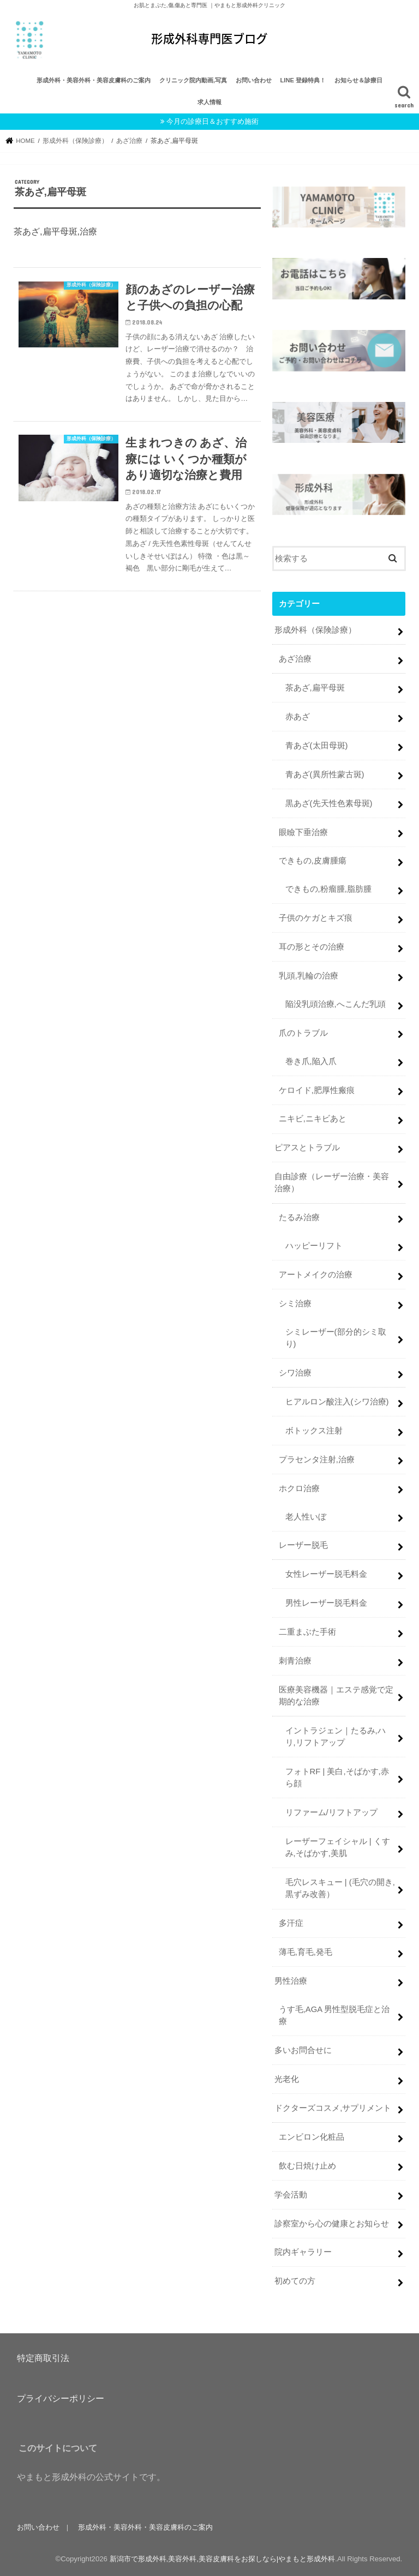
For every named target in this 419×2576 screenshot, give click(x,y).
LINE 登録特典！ (303, 80)
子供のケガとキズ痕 (315, 918)
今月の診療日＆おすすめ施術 (212, 121)
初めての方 (294, 2281)
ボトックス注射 (314, 1430)
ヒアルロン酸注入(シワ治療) (337, 1401)
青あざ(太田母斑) (316, 745)
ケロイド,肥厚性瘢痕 (317, 1089)
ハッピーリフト (314, 1245)
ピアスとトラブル (307, 1147)
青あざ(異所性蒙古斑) (324, 774)
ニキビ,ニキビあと (312, 1118)
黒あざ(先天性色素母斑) (329, 802)
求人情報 (209, 102)
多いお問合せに (303, 2050)
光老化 (286, 2079)
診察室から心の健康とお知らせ (331, 2223)
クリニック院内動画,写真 (193, 80)
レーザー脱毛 (303, 1545)
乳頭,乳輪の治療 (308, 975)
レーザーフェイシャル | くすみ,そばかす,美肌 (337, 1847)
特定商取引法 (43, 2357)
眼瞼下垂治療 (303, 831)
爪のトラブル (303, 1032)
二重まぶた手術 (307, 1632)
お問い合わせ (254, 80)
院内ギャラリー (303, 2252)
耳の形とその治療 (311, 946)
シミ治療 (295, 1303)
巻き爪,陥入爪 (311, 1060)
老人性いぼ (305, 1516)
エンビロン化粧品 (311, 2137)
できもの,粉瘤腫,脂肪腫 (328, 889)
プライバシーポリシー (60, 2398)
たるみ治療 (299, 1217)
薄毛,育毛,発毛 (305, 1952)
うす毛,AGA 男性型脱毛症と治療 (334, 2015)
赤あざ (297, 716)
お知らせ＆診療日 (358, 80)
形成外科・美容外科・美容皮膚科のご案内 (94, 80)
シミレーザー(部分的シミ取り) (335, 1338)
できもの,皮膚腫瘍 (312, 860)
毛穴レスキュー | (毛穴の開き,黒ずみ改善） (340, 1888)
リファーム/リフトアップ (331, 1812)
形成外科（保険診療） (315, 630)
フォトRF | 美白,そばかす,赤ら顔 (337, 1777)
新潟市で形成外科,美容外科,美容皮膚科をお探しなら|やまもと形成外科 (223, 2559)
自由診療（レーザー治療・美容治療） (331, 1182)
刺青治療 (295, 1660)
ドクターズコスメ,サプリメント (332, 2108)
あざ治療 (295, 658)
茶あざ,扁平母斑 (315, 687)
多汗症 (291, 1923)
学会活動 (290, 2194)
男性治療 (290, 1981)
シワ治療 (295, 1372)
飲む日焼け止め (307, 2165)
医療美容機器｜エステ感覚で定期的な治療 (336, 1695)
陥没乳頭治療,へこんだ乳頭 (335, 1004)
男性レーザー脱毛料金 (326, 1603)
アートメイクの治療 (315, 1274)
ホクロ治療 (299, 1488)
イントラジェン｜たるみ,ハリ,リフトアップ (335, 1736)
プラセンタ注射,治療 (317, 1459)
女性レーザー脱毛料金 (326, 1574)
